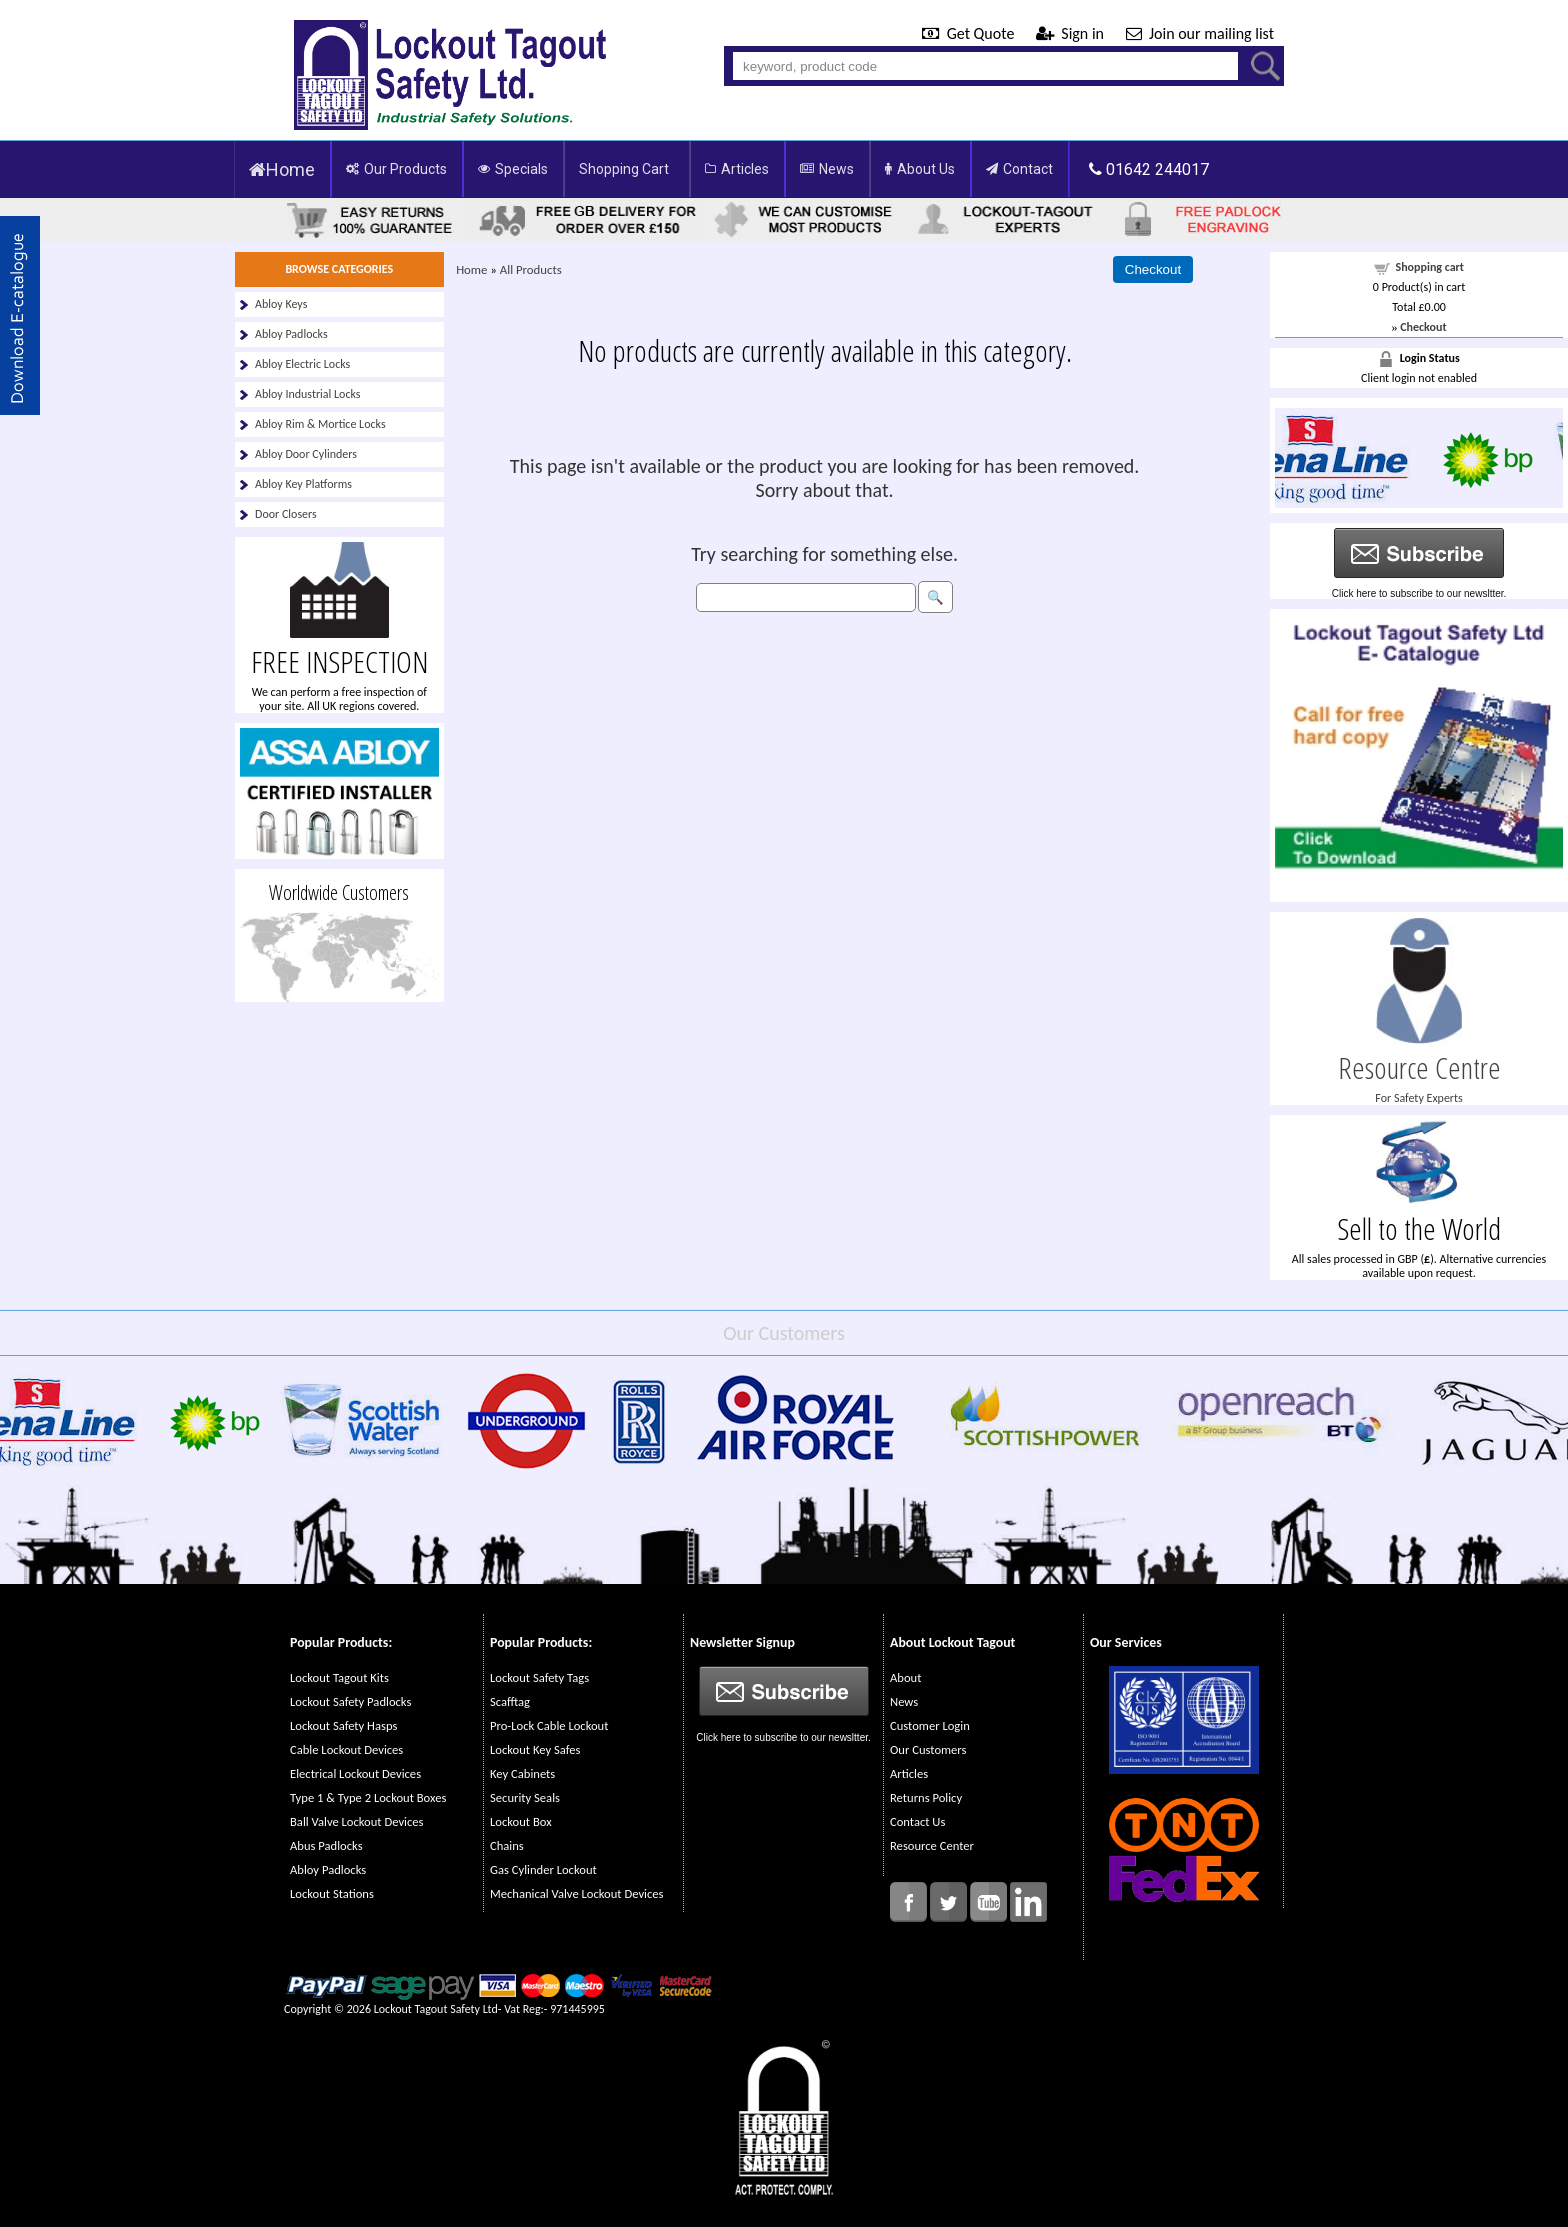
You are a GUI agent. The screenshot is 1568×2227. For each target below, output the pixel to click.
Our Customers (928, 1749)
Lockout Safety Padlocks (350, 1701)
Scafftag (510, 1701)
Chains (507, 1845)
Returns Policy (926, 1797)
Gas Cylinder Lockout (543, 1869)
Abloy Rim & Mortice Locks (320, 424)
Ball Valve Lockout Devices (357, 1821)
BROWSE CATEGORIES (339, 269)
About (905, 1677)
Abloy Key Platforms (303, 484)
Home (282, 169)
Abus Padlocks (326, 1845)
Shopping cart (1430, 267)
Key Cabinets (522, 1773)
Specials (513, 169)
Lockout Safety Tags (539, 1677)
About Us (920, 169)
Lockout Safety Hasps (343, 1725)
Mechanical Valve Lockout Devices (576, 1893)
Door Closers (286, 514)
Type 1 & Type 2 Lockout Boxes (368, 1797)
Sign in (1072, 33)
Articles (737, 169)
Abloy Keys (281, 304)
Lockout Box (521, 1821)
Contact (1019, 169)
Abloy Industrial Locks (308, 394)
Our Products (396, 169)
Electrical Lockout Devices (355, 1773)
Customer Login (930, 1725)
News (827, 169)
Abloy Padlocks (291, 334)
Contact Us (917, 1821)
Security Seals (525, 1797)
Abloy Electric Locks (302, 364)
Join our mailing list (1200, 33)
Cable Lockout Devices (346, 1749)
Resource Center (932, 1845)
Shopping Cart (624, 169)
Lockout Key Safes (535, 1749)
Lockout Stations (332, 1893)
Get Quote (970, 33)
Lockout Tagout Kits (339, 1677)
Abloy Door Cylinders (306, 454)
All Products (531, 269)
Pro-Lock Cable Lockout (549, 1725)
